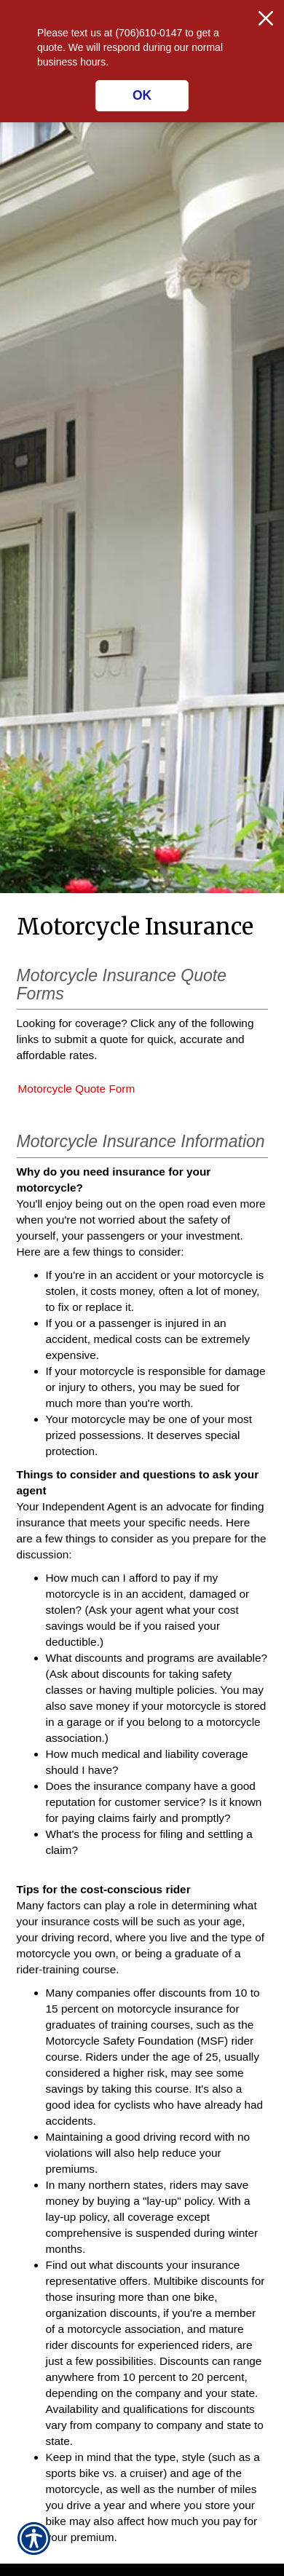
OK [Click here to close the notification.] (142, 95)
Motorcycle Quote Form (76, 1088)
